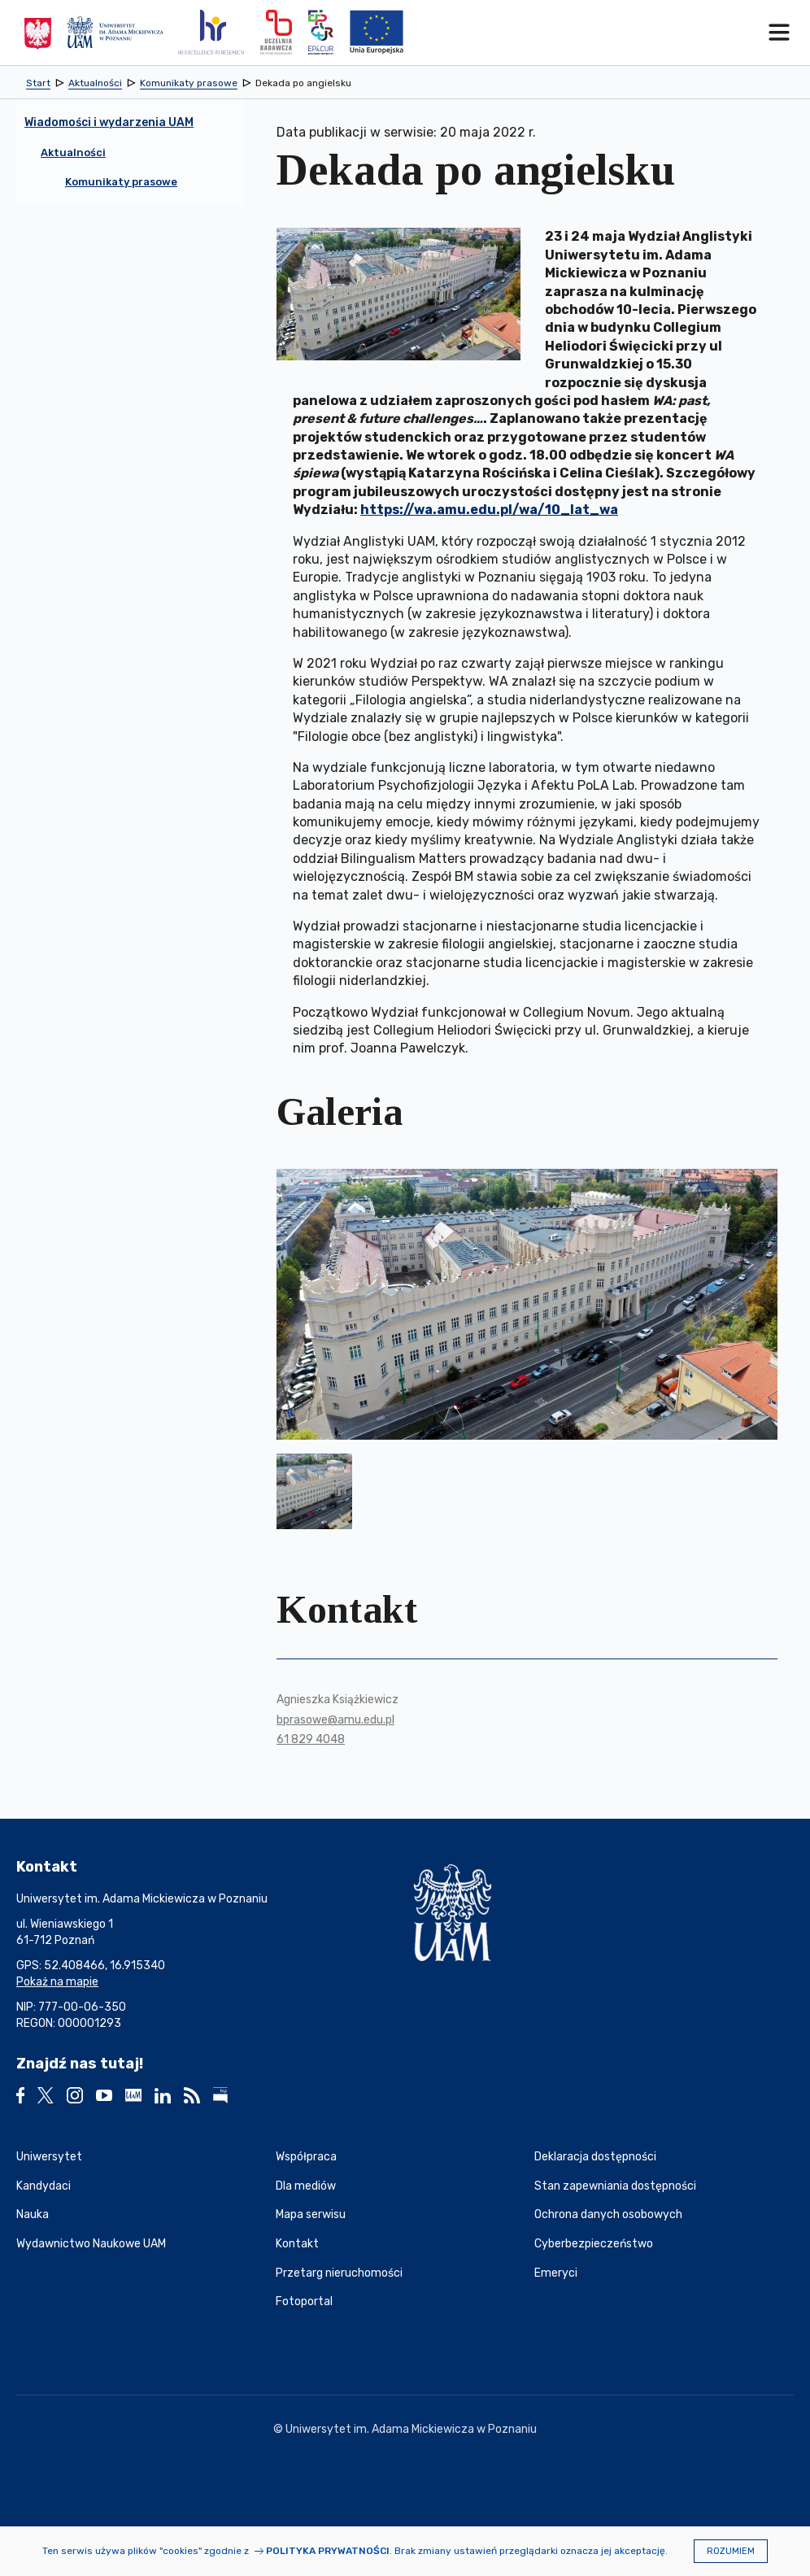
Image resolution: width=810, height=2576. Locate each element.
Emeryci (555, 2273)
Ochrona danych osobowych (608, 2214)
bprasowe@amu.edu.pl (335, 1720)
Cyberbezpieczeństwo (593, 2244)
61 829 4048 (311, 1739)
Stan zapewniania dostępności (615, 2186)
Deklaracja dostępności (595, 2157)
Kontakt (297, 2244)
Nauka (32, 2214)
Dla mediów (306, 2186)
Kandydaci (43, 2186)
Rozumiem (731, 2551)
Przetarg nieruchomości (339, 2273)
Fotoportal (304, 2301)
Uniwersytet (49, 2157)
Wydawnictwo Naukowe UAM (91, 2244)
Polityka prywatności (328, 2550)
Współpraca (306, 2157)
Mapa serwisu (311, 2214)
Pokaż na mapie (57, 1982)
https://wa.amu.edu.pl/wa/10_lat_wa (489, 509)
